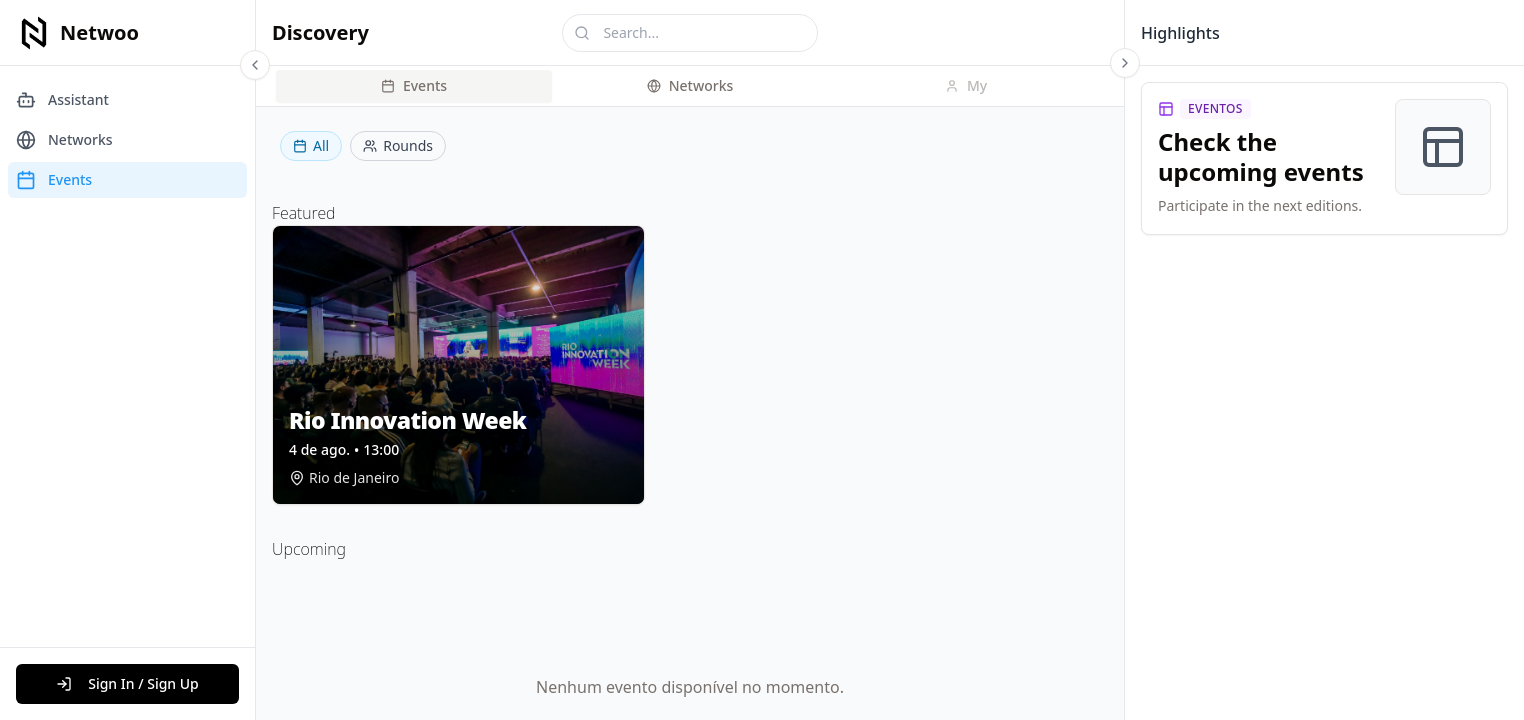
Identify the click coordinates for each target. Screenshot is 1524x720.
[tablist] (690, 86)
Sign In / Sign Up (127, 683)
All (311, 145)
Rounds (398, 145)
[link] (1324, 158)
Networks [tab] (690, 85)
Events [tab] (414, 85)
